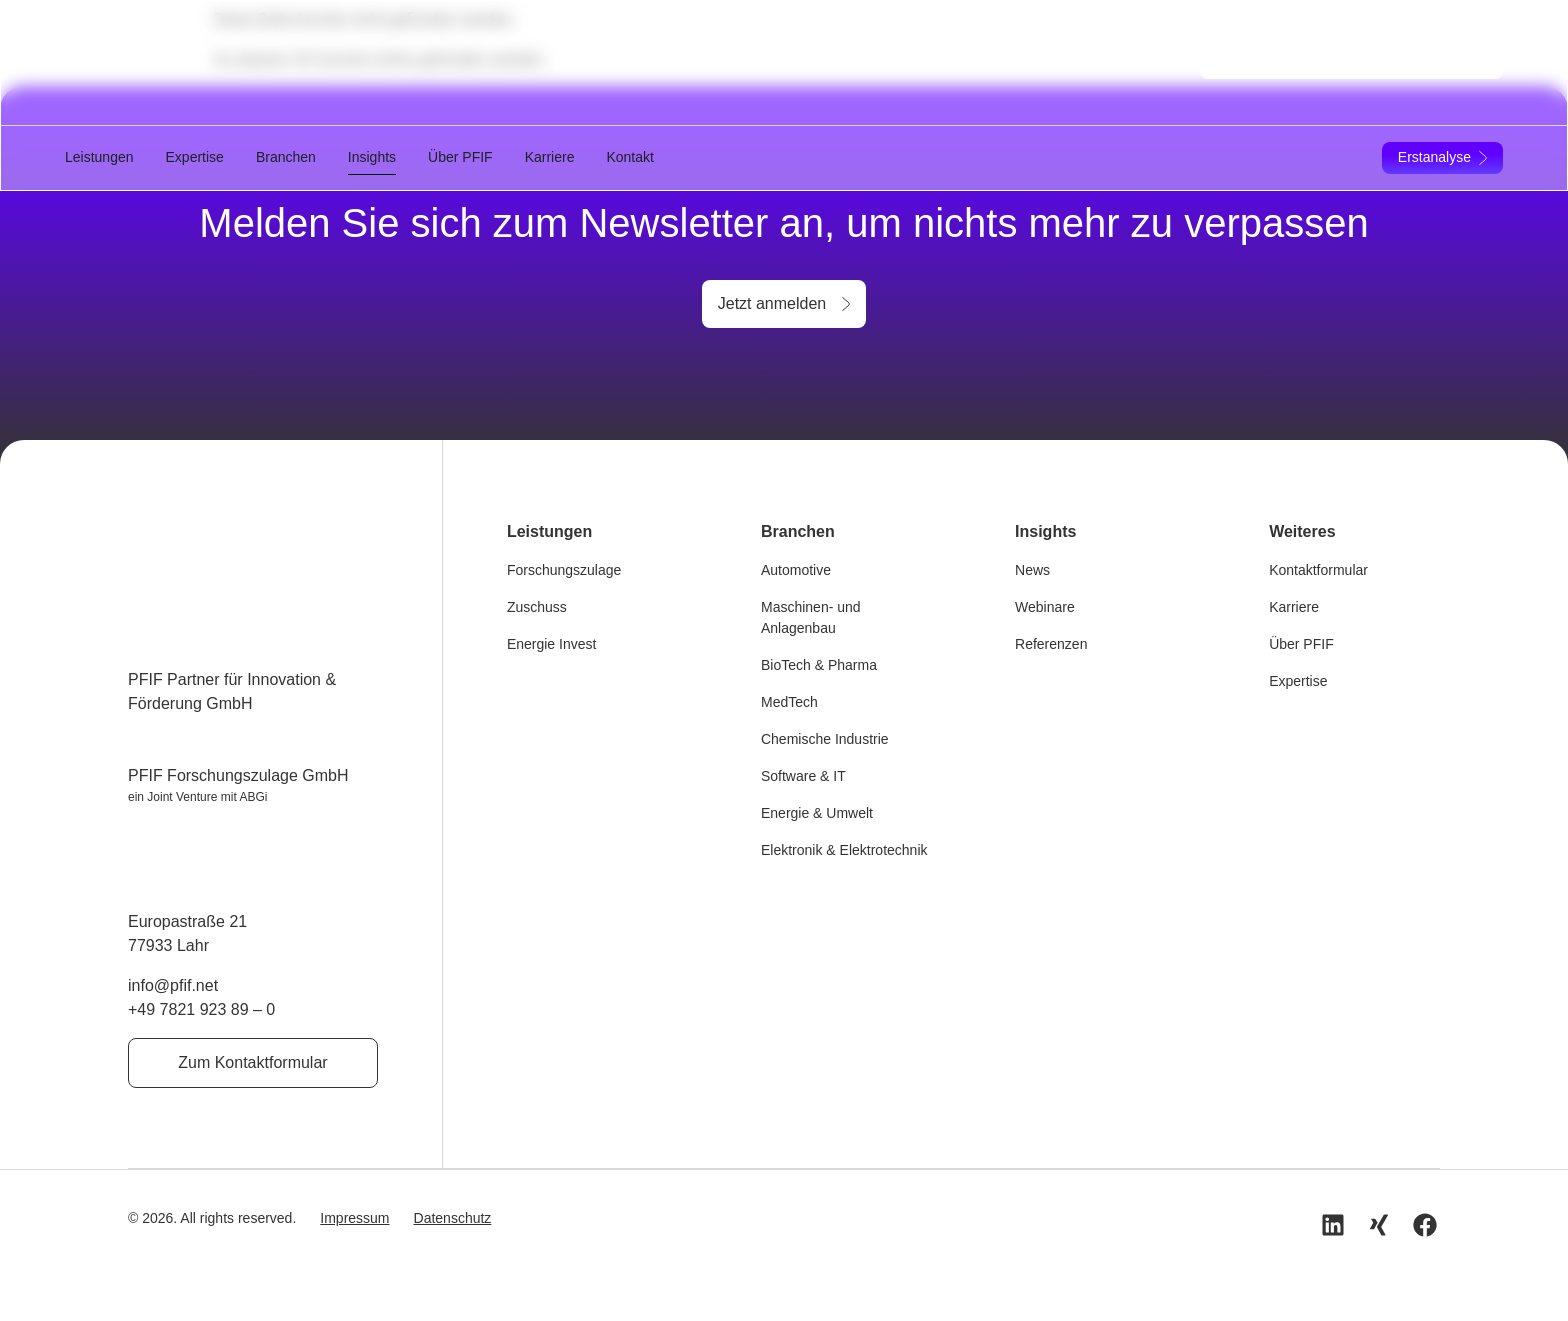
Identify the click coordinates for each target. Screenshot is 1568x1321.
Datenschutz (453, 1217)
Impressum (354, 1217)
